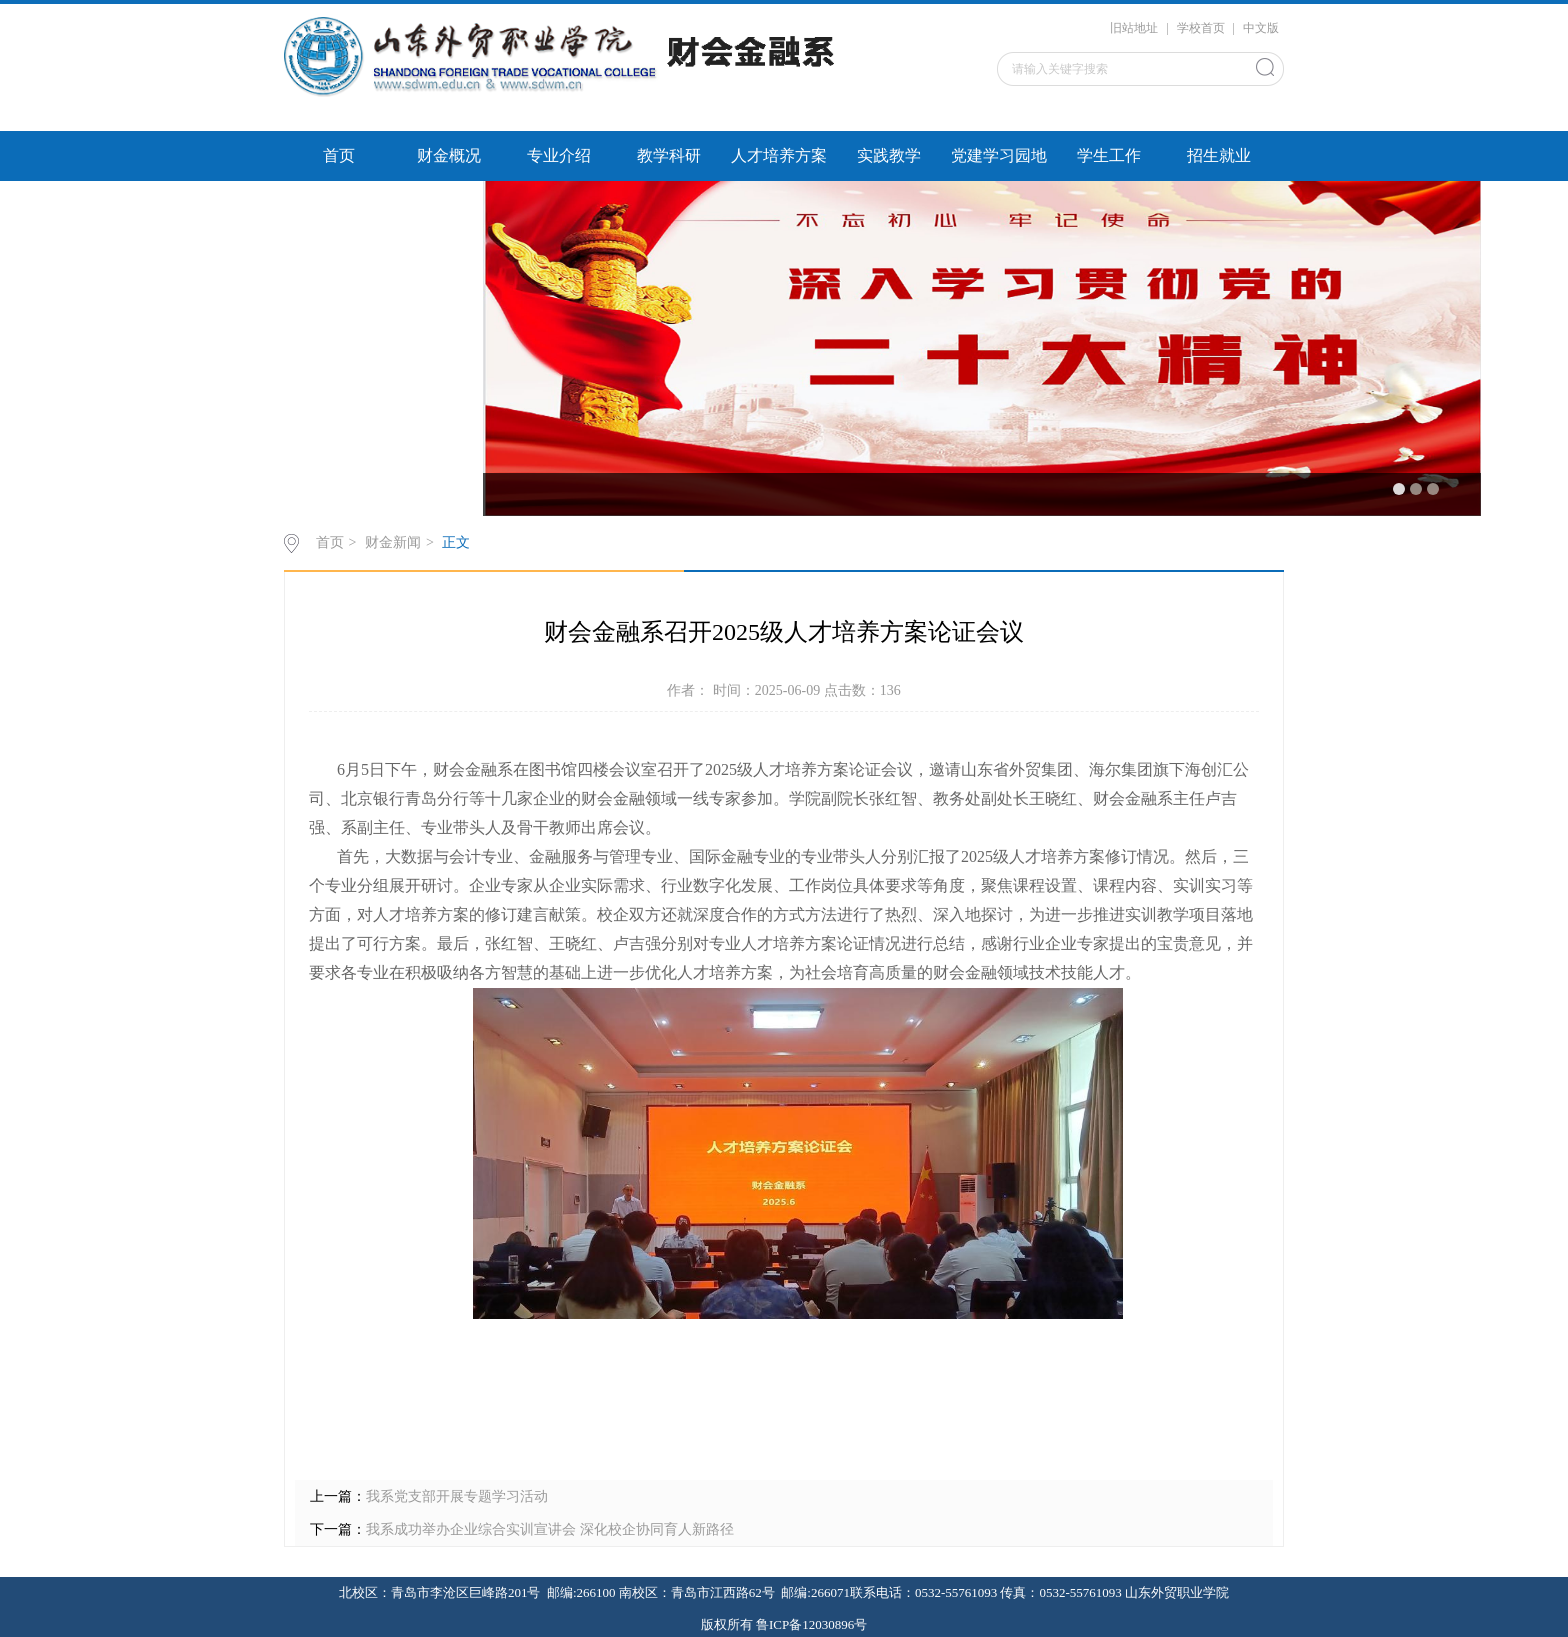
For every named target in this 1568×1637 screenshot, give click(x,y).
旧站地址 (1134, 28)
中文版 (1261, 28)
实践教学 (889, 155)
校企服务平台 (339, 205)
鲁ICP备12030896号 (811, 1624)
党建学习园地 (999, 155)
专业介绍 (559, 155)
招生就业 (1219, 155)
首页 (339, 155)
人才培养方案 (779, 155)
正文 (456, 542)
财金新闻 (393, 542)
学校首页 (1201, 28)
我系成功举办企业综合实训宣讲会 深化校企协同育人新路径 (550, 1529)
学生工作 (1109, 155)
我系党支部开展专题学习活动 (457, 1496)
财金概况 (449, 155)
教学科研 (669, 155)
